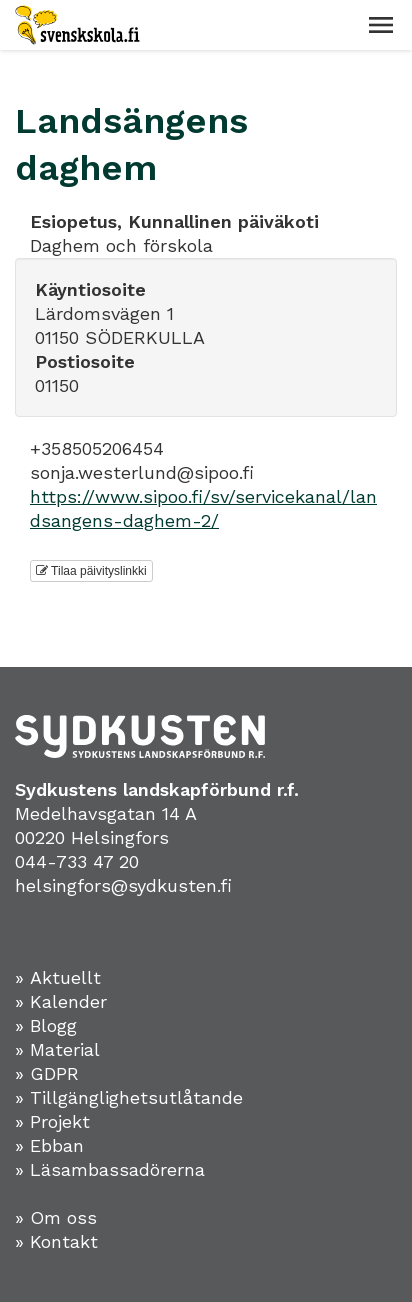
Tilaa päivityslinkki (91, 571)
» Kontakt (56, 1241)
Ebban (57, 1145)
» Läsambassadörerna (110, 1169)
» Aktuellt (58, 977)
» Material (57, 1049)
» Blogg (46, 1025)
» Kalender (61, 1001)
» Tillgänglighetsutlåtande (129, 1097)
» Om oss (56, 1217)
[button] (381, 25)
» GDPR (47, 1073)
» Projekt (52, 1121)
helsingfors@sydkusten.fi (123, 885)
